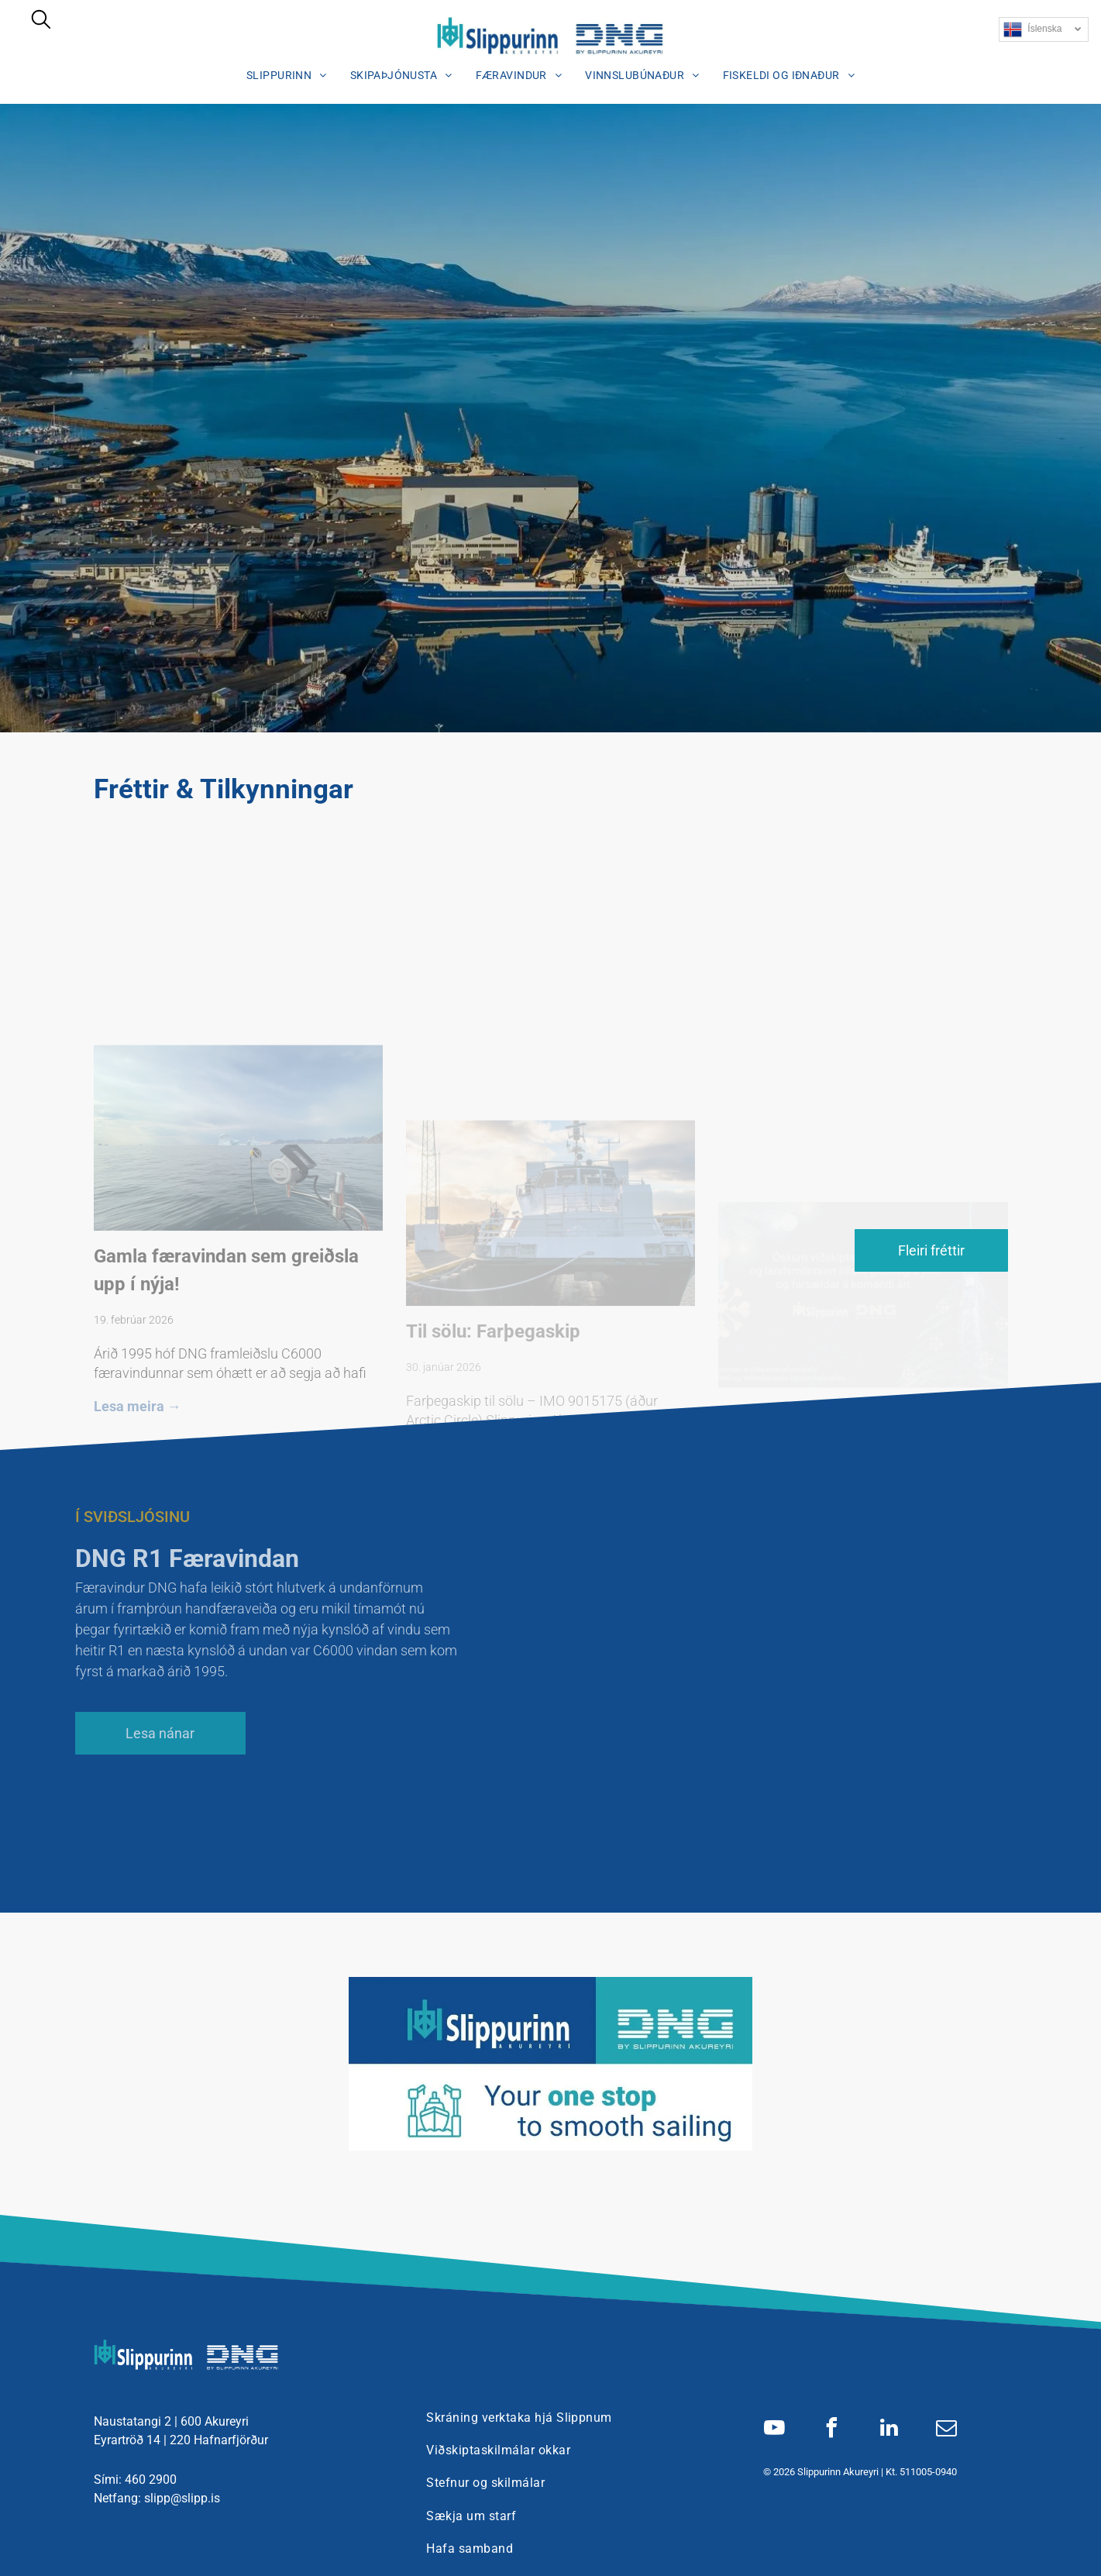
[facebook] (831, 2429)
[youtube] (774, 2429)
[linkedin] (888, 2429)
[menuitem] (287, 75)
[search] (41, 21)
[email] (946, 2429)
